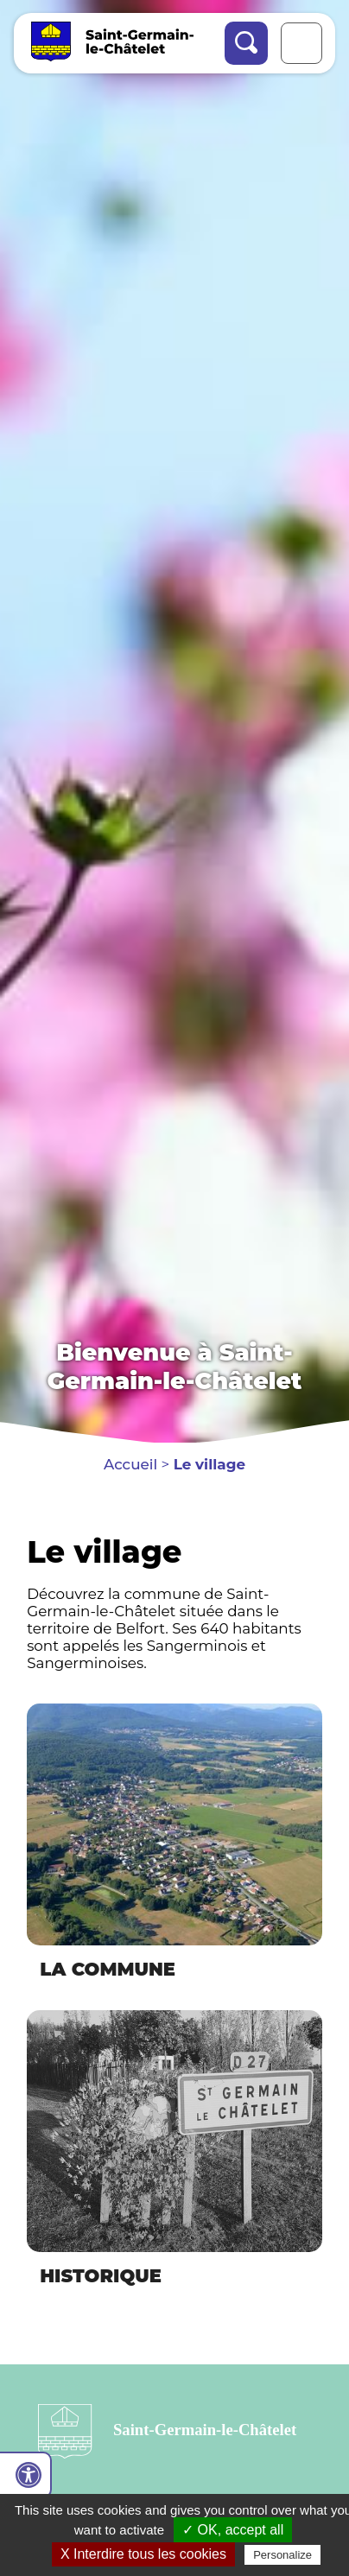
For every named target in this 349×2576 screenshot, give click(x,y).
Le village (209, 1464)
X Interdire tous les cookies (143, 2554)
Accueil (130, 1464)
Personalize (282, 2554)
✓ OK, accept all (232, 2529)
